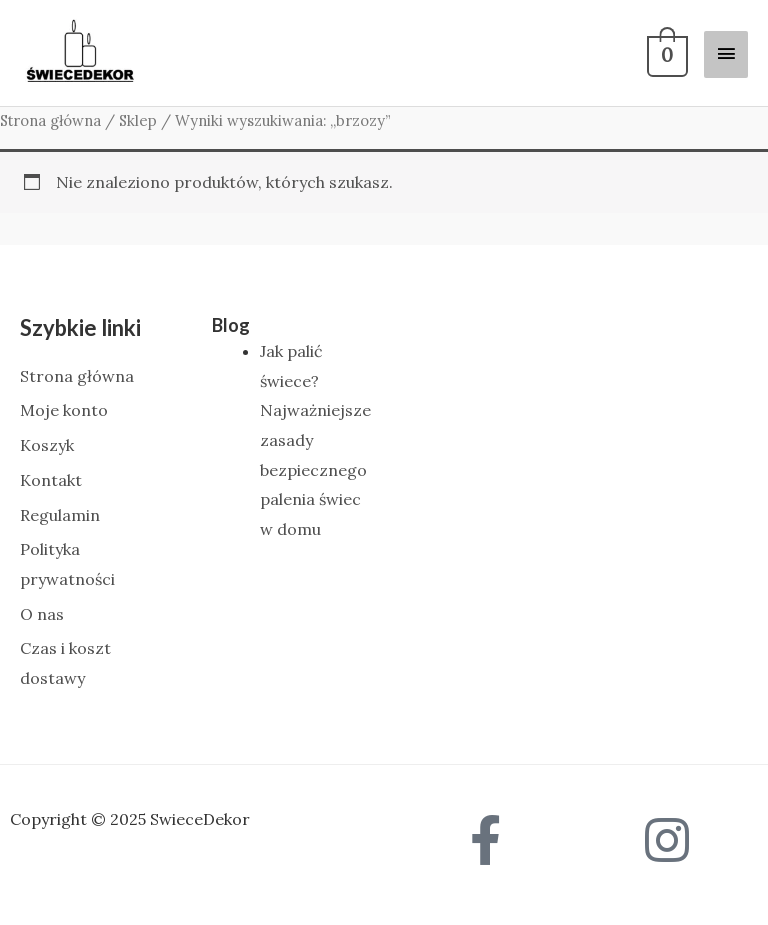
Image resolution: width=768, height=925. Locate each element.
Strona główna (50, 120)
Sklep (138, 120)
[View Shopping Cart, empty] (665, 53)
